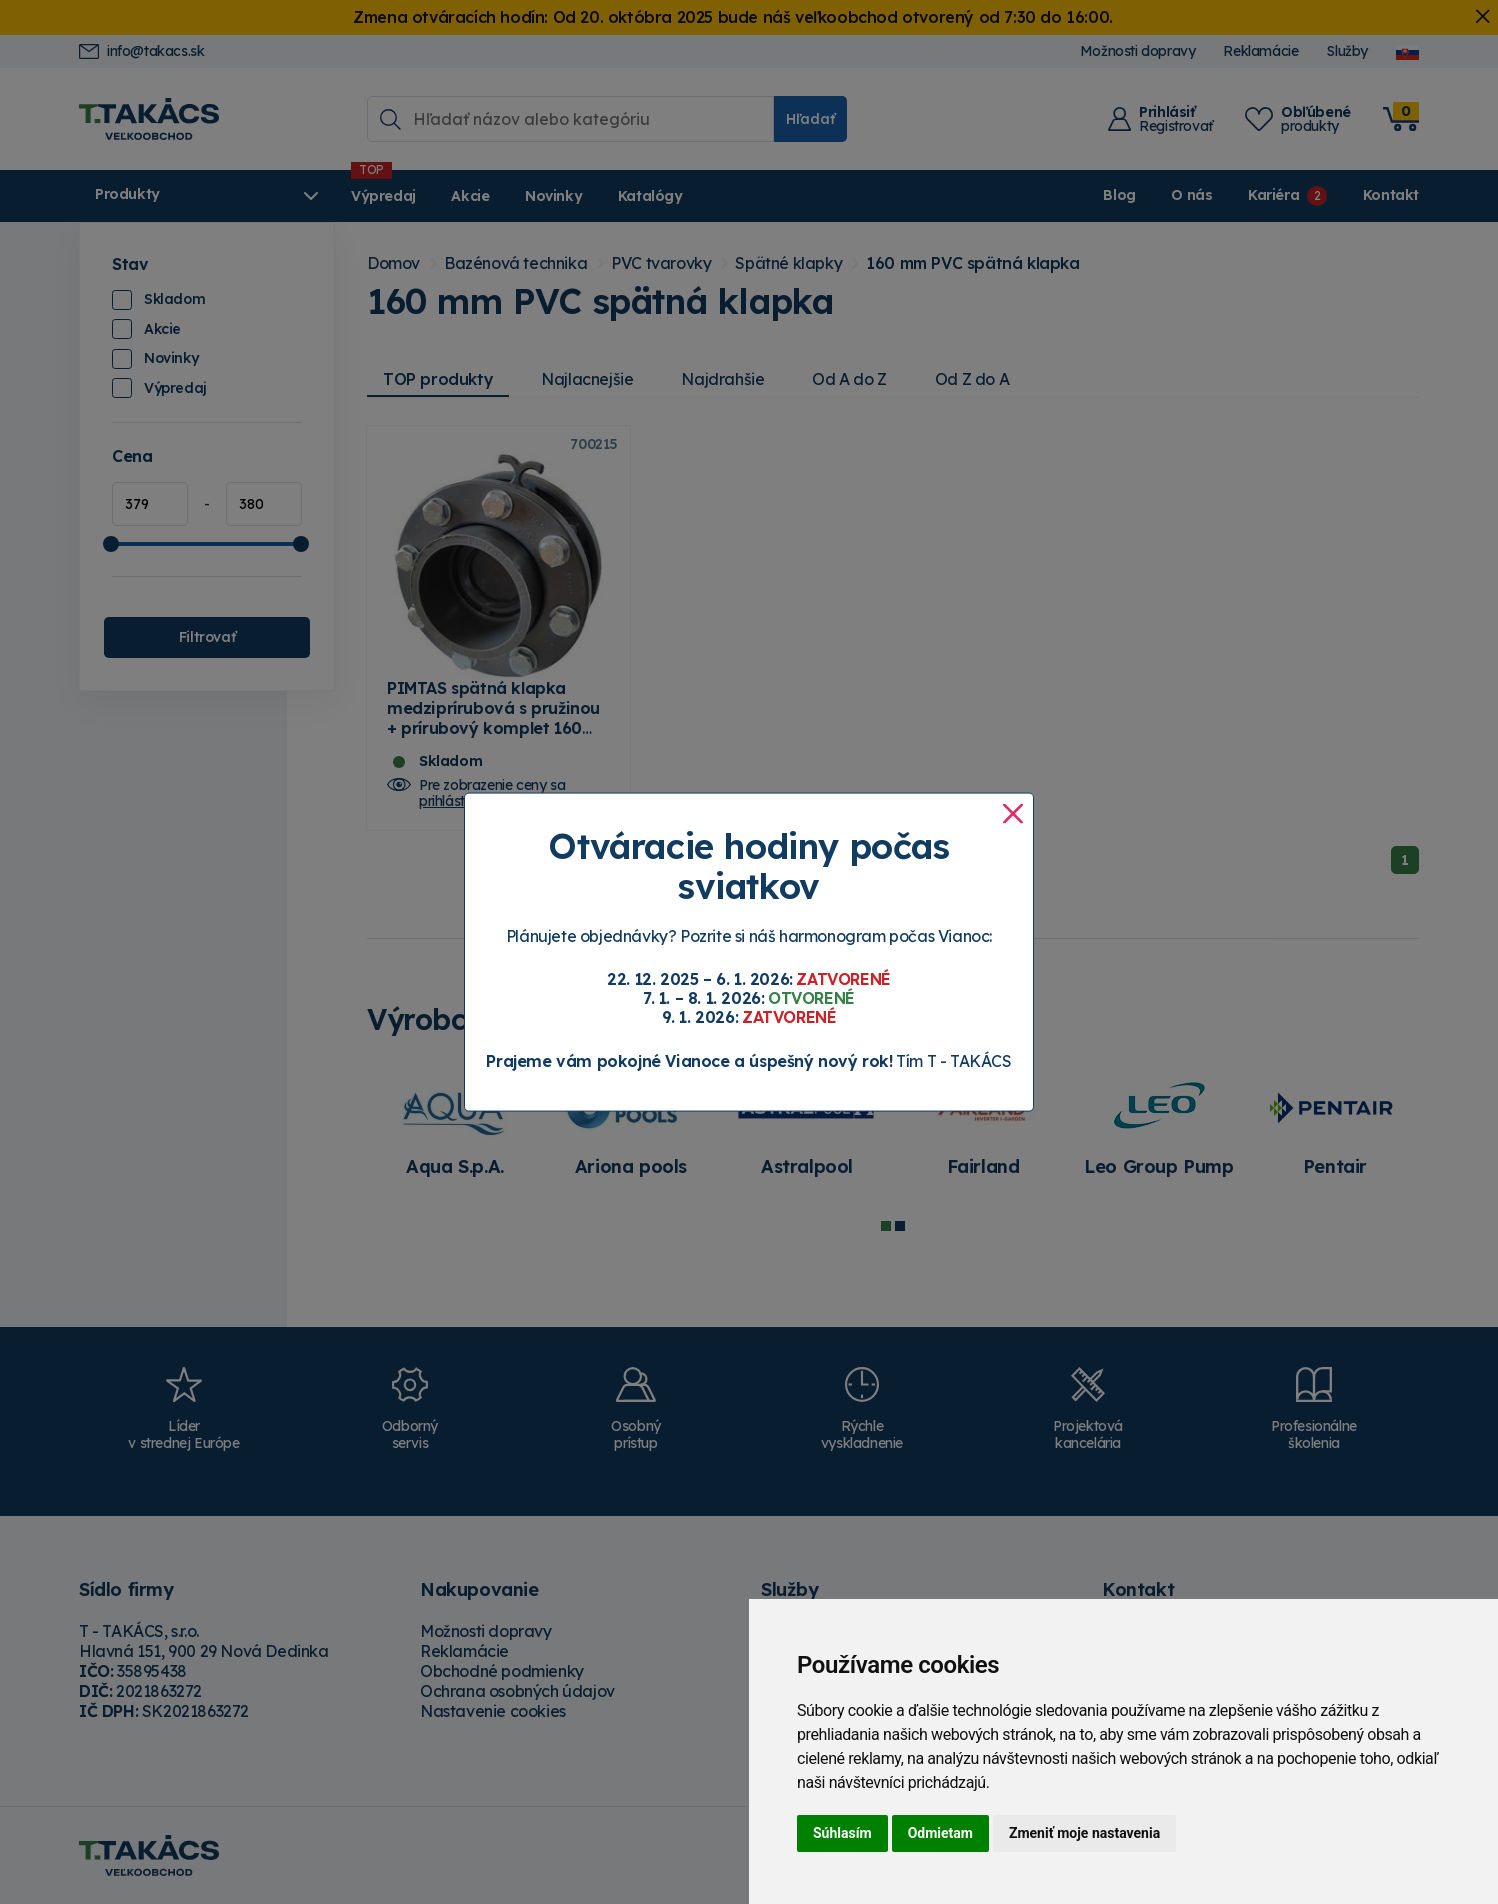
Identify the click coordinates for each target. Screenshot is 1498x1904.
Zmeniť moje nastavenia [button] (1084, 1833)
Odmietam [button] (940, 1833)
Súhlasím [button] (842, 1833)
